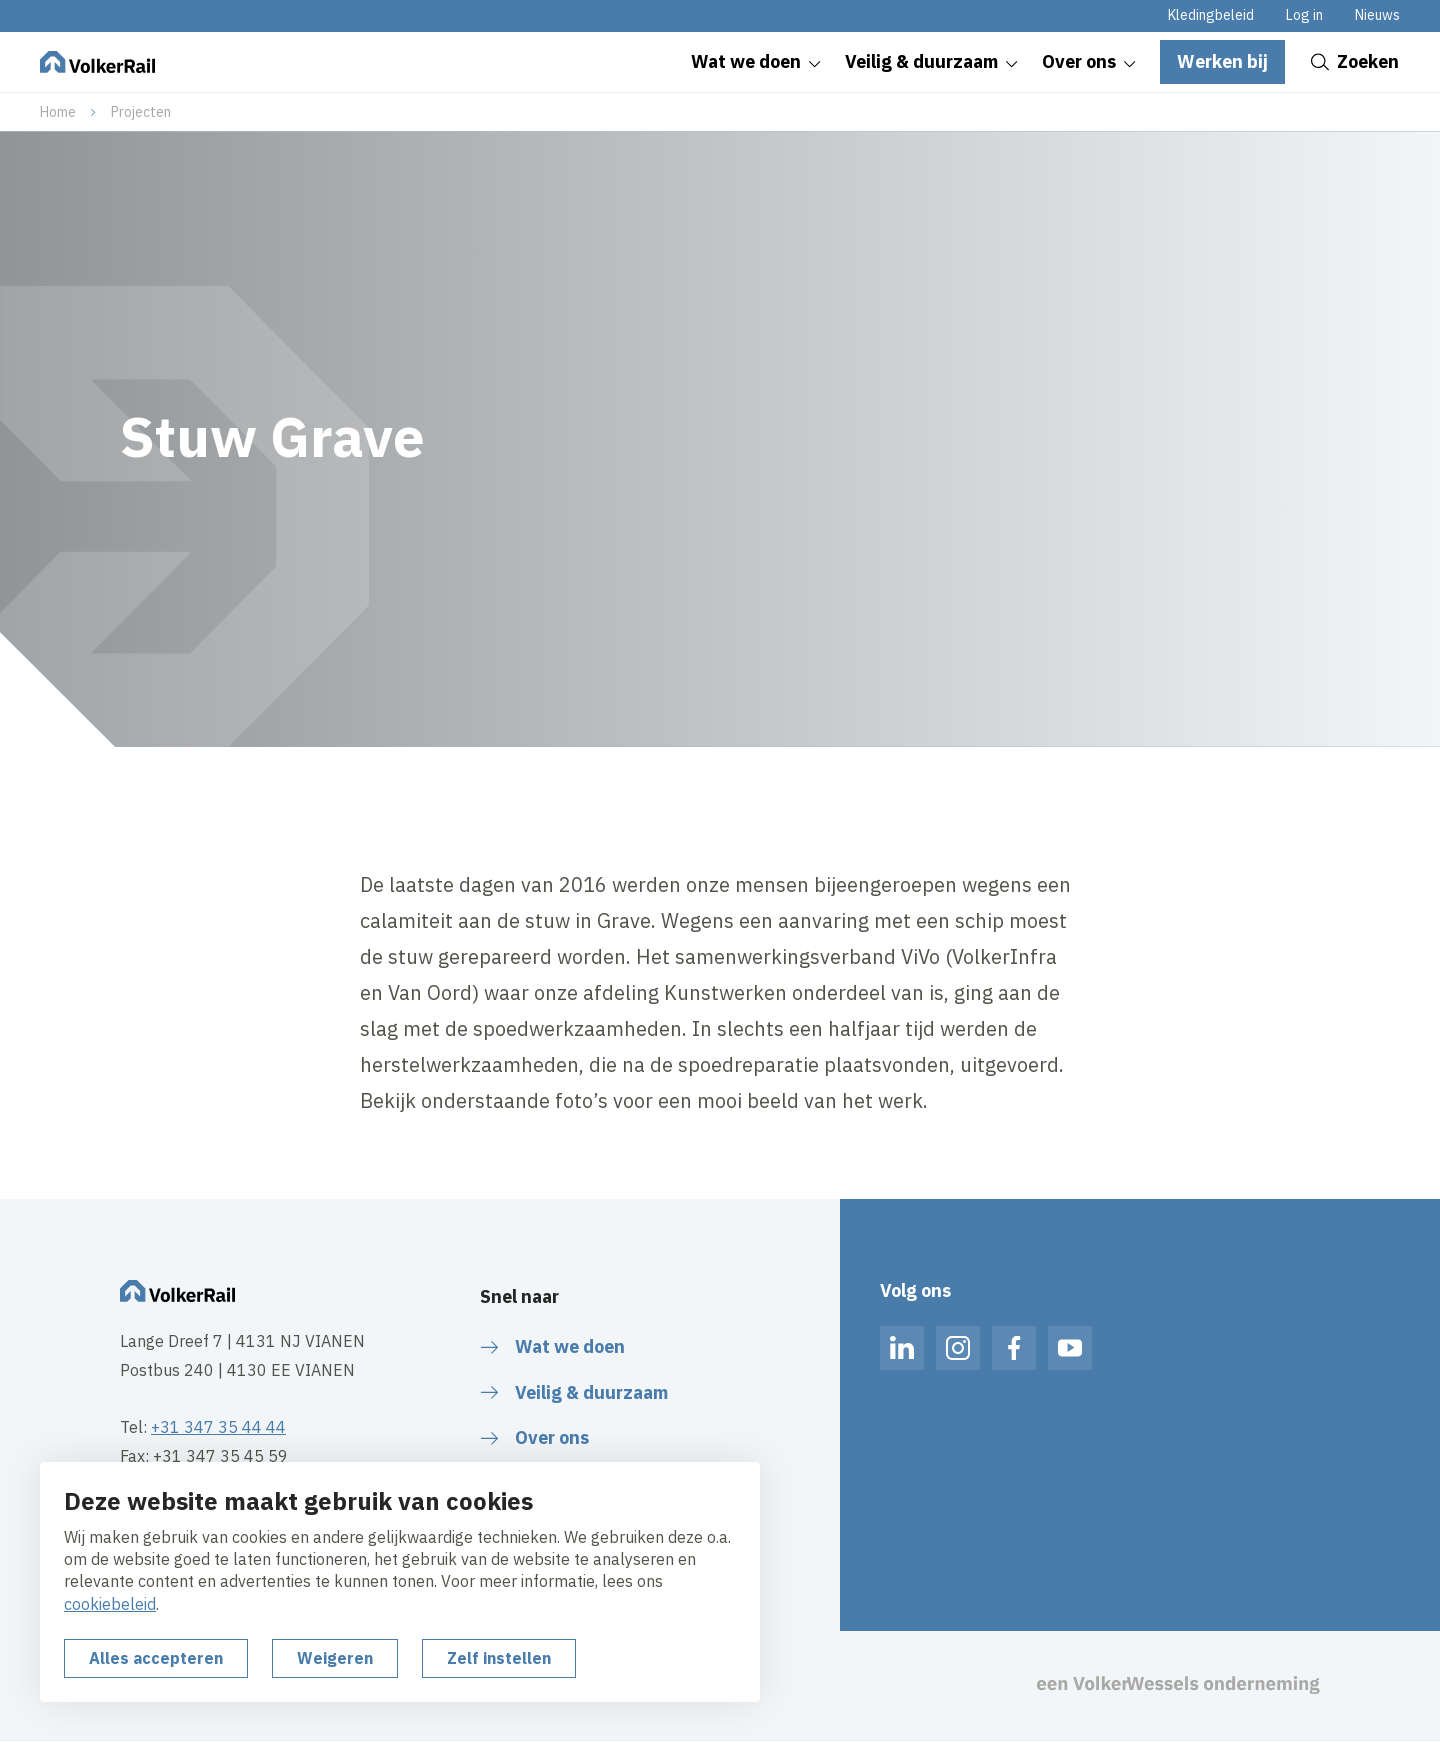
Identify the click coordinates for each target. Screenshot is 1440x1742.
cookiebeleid (110, 1604)
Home (58, 112)
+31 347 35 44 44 (218, 1427)
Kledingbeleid (1211, 15)
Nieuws (1377, 15)
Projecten (141, 112)
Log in (1304, 15)
